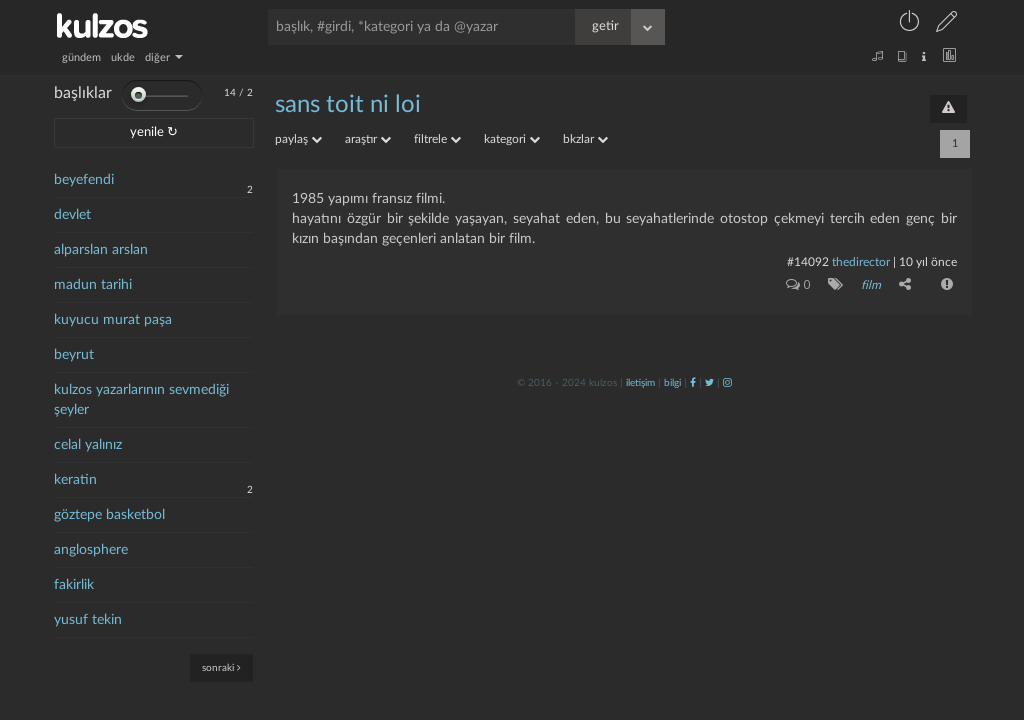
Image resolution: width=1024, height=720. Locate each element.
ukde (123, 57)
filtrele (437, 139)
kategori (512, 139)
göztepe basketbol (109, 515)
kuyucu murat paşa (113, 320)
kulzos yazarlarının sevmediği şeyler (141, 400)
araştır (368, 139)
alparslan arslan (101, 250)
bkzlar (585, 139)
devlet (72, 215)
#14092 (808, 262)
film (871, 285)
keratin (75, 480)
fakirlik (74, 585)
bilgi (672, 383)
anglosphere (91, 550)
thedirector (861, 262)
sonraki (221, 667)
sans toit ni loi (348, 105)
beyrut (74, 355)
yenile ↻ (154, 132)
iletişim (640, 383)
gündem (81, 57)
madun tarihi (93, 285)
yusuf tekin (88, 620)
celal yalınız (88, 445)
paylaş (298, 139)
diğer (164, 57)
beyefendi (84, 180)
